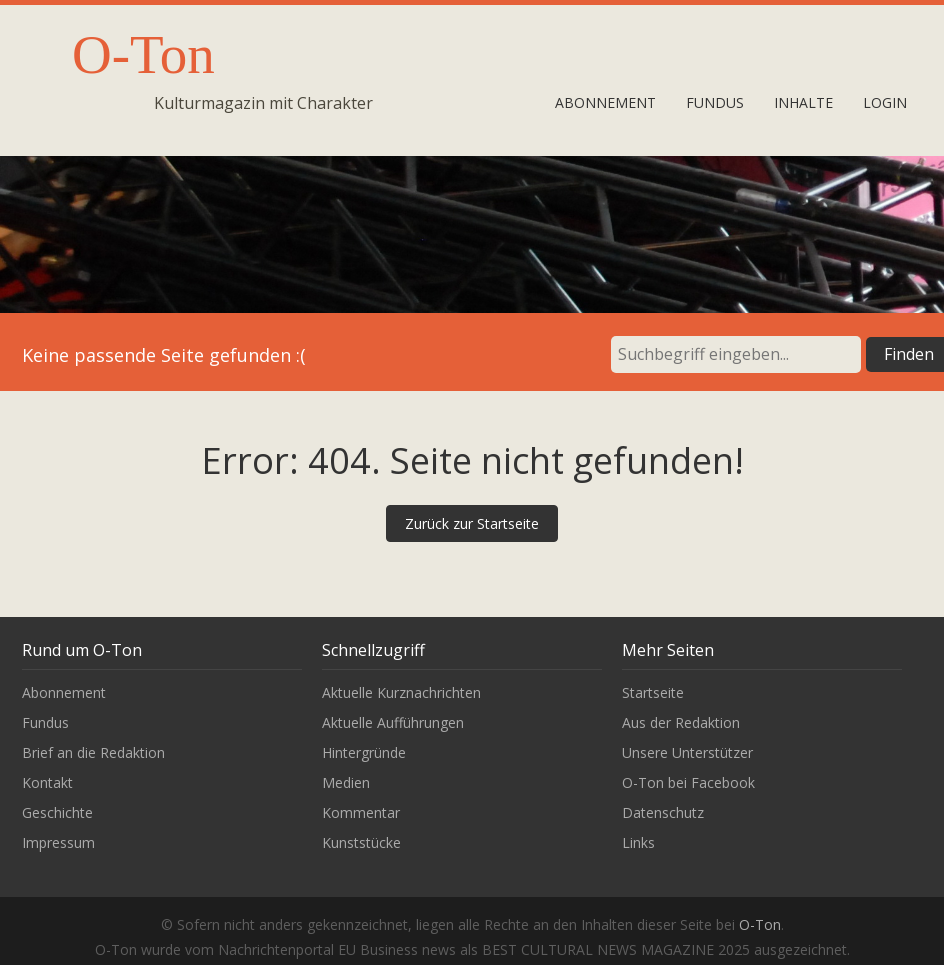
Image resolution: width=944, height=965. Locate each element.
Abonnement (605, 102)
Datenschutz (663, 812)
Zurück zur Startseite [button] (472, 523)
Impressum (58, 842)
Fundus (715, 102)
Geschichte (57, 812)
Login (885, 102)
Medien (346, 782)
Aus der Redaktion (681, 722)
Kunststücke (361, 842)
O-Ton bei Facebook (688, 782)
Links (638, 842)
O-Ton (143, 54)
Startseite (653, 692)
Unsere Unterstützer (687, 752)
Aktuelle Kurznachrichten (401, 692)
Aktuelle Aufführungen (393, 722)
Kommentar (361, 812)
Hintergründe (364, 752)
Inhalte (803, 102)
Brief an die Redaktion (93, 752)
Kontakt (47, 782)
